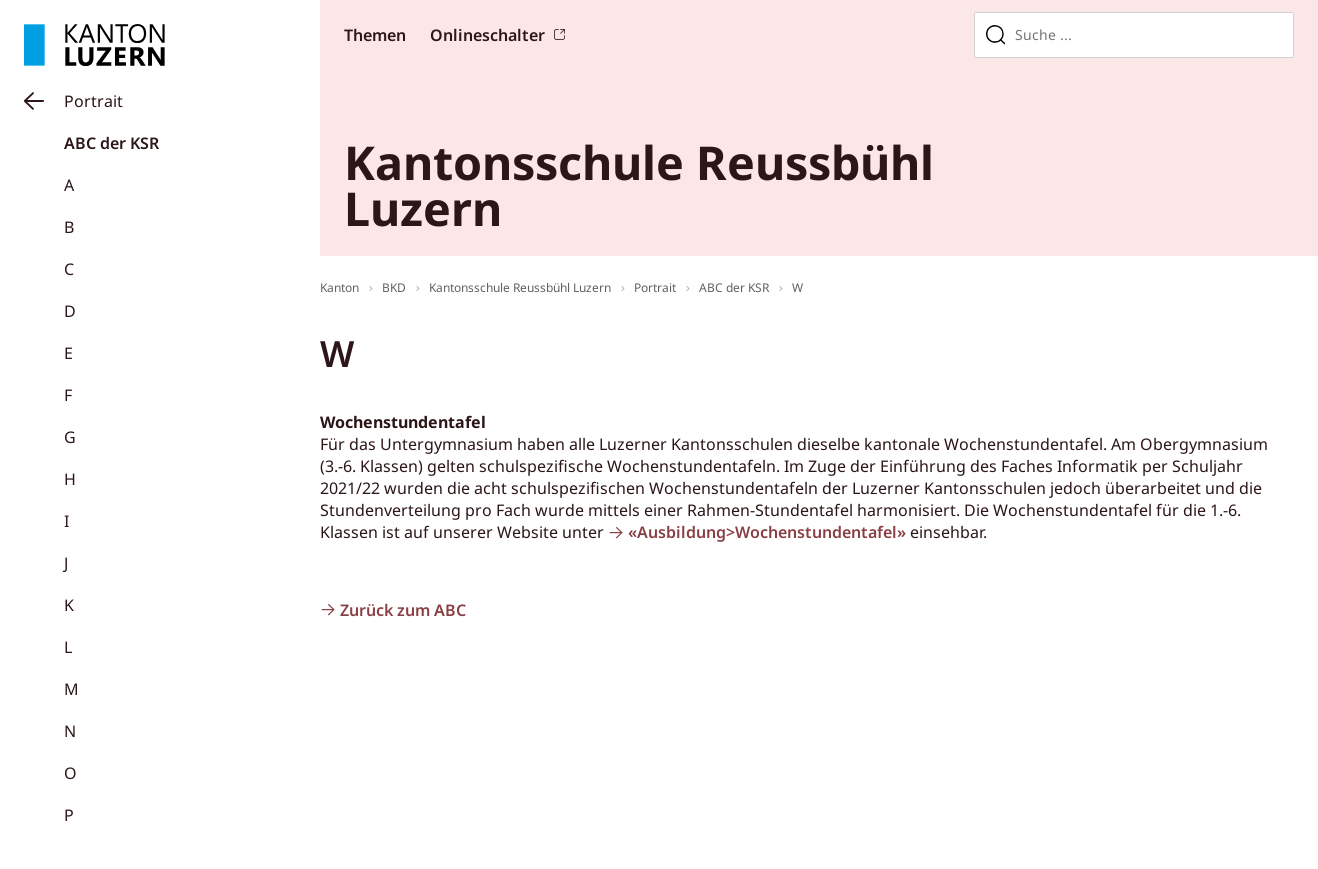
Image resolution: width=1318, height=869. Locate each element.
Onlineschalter (487, 35)
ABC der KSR (111, 143)
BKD (394, 287)
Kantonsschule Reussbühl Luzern (520, 287)
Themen (375, 35)
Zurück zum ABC (403, 610)
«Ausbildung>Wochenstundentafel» (767, 532)
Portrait (93, 101)
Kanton (339, 287)
